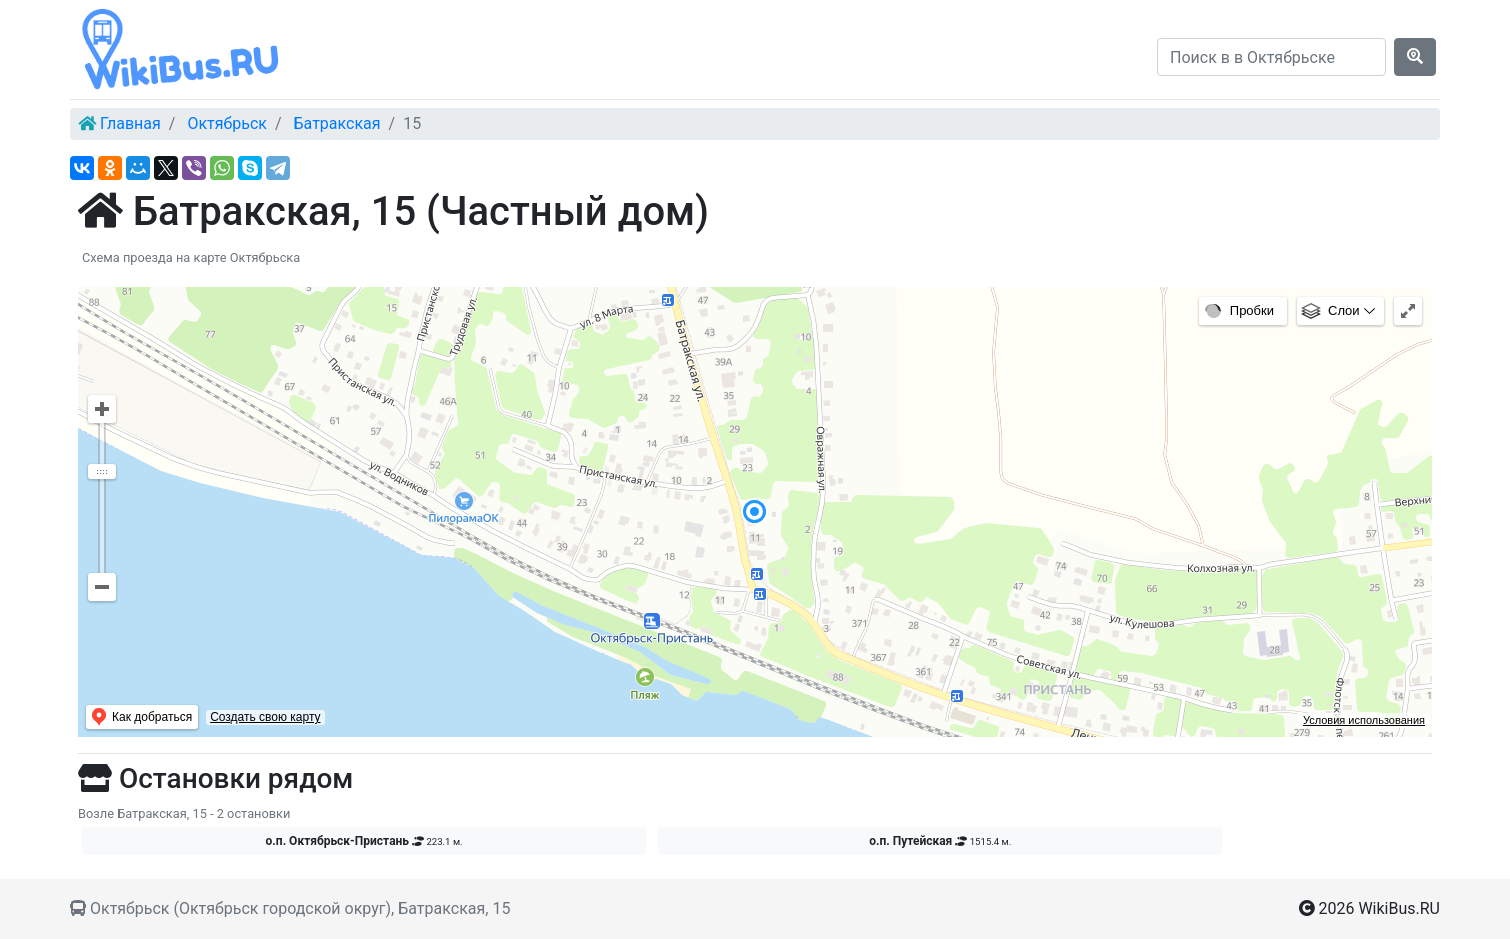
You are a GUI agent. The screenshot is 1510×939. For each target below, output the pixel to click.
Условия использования (1364, 720)
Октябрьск (227, 123)
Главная (130, 123)
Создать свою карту (265, 717)
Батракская (337, 123)
